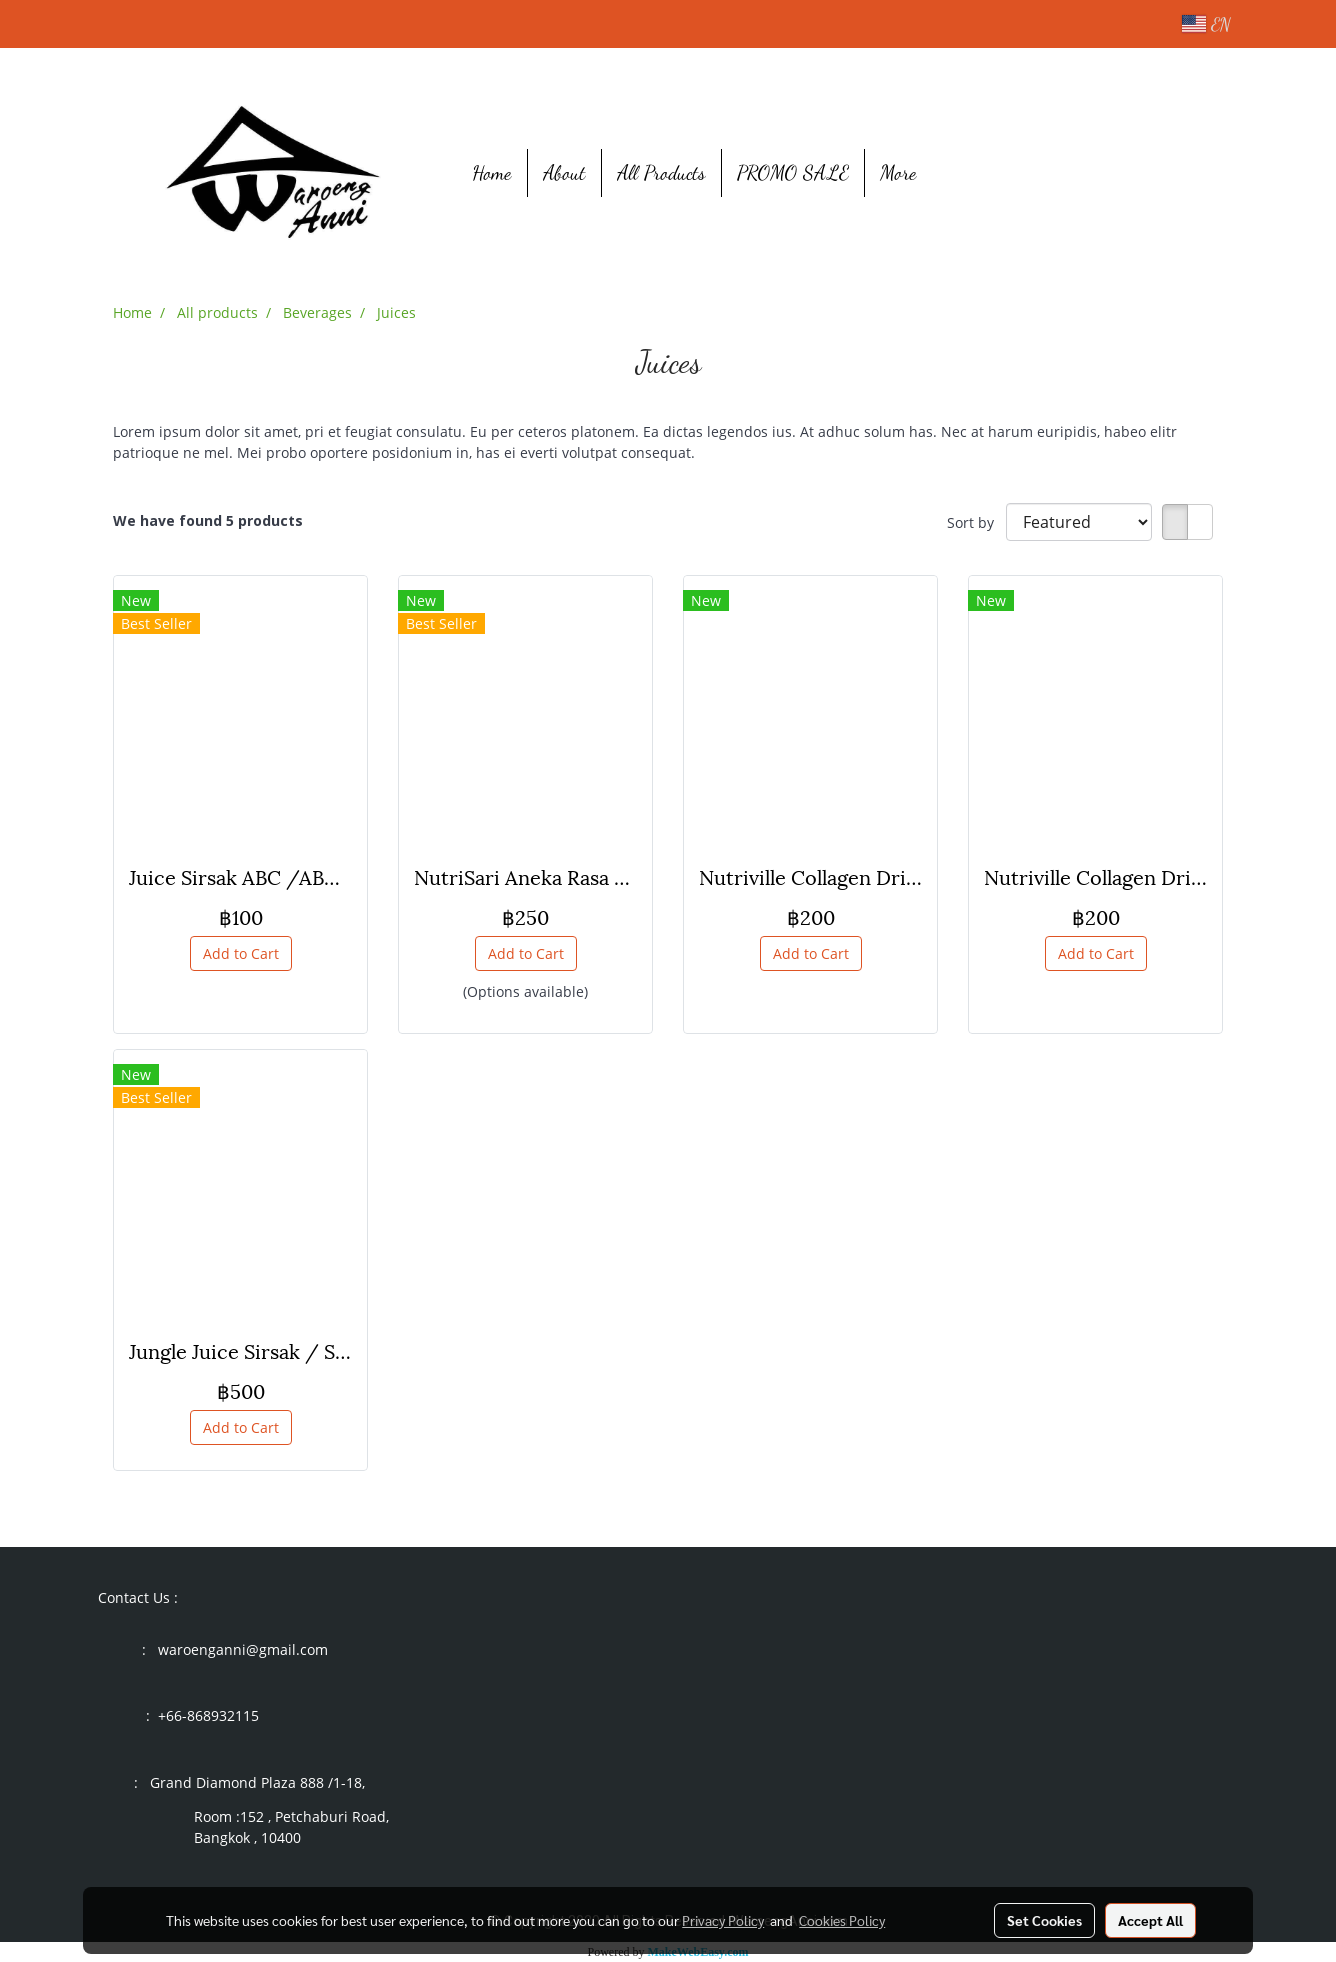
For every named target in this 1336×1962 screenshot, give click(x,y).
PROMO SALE (793, 173)
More (898, 173)
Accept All (1150, 1920)
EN (1206, 24)
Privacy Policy (723, 1920)
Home (492, 173)
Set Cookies (1044, 1920)
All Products (661, 173)
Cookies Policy (842, 1920)
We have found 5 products (208, 520)
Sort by (976, 522)
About (564, 173)
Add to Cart (241, 953)
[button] (962, 173)
